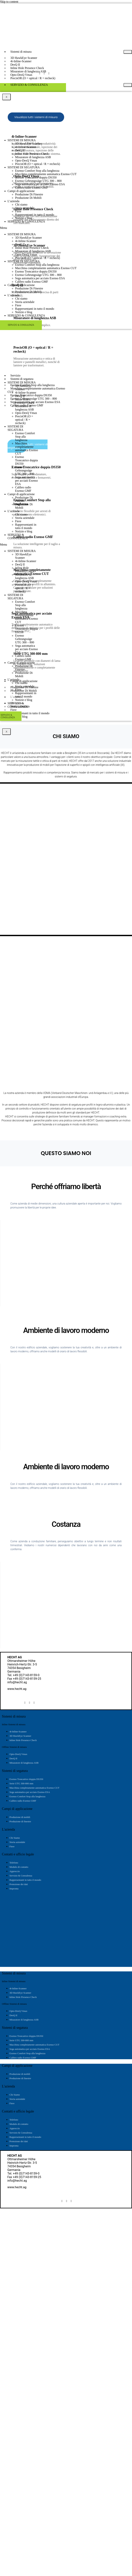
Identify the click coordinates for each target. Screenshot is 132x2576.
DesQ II (20, 150)
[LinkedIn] (48, 73)
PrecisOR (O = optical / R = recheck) (32, 78)
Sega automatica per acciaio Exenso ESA (40, 184)
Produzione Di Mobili (23, 690)
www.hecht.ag (16, 1689)
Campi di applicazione (24, 681)
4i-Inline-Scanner (25, 147)
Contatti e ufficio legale (18, 1854)
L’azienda (13, 201)
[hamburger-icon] (128, 52)
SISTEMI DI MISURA (22, 140)
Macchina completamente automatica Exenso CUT (36, 390)
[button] (66, 228)
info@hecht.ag (17, 1682)
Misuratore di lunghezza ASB (33, 157)
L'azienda (8, 1829)
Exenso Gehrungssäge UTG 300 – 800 (38, 180)
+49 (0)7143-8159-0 (26, 1675)
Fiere (18, 211)
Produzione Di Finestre (29, 194)
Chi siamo (21, 204)
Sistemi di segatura (21, 378)
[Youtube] (44, 73)
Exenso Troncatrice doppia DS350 (36, 177)
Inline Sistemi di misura (13, 1724)
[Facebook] (39, 73)
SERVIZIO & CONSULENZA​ (29, 84)
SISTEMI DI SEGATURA (24, 167)
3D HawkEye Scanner (28, 143)
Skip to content (9, 1)
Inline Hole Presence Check (32, 153)
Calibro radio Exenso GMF (31, 187)
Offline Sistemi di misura (14, 1747)
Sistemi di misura (20, 51)
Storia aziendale (25, 207)
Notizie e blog (23, 218)
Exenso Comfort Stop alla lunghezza (37, 170)
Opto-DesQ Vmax (26, 160)
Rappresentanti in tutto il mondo (34, 214)
